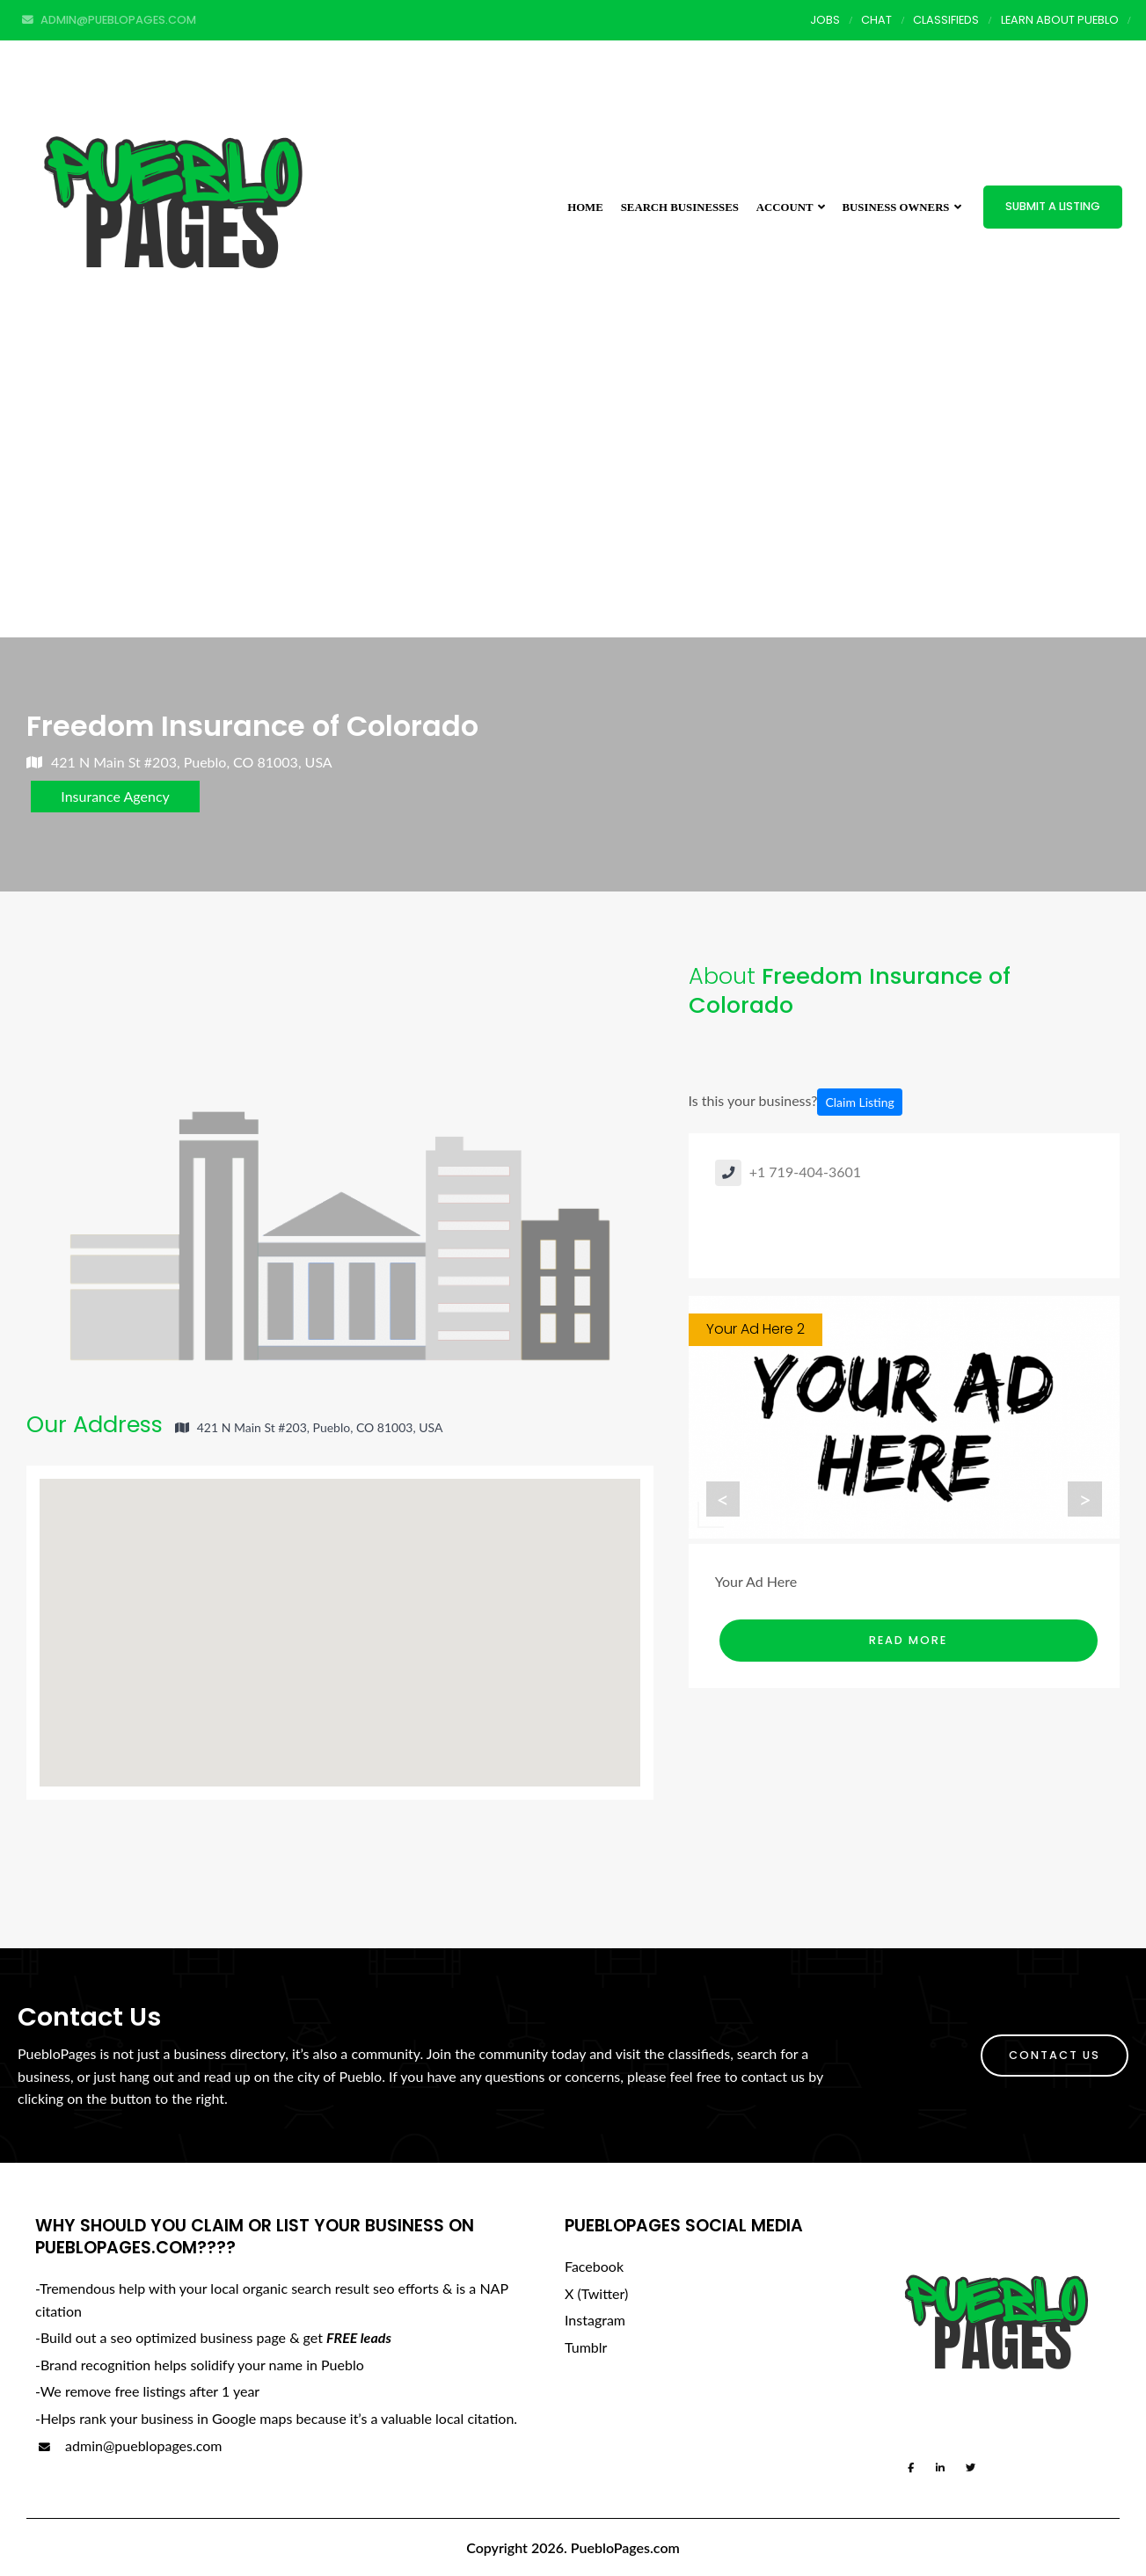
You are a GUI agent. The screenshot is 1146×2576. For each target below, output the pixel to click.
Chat (876, 19)
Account (790, 207)
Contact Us (1054, 2055)
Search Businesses (680, 207)
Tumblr (586, 2347)
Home (585, 207)
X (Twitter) (596, 2293)
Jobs (825, 19)
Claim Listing (859, 1102)
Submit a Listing (1052, 206)
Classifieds (946, 19)
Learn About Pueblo (1060, 19)
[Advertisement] (573, 505)
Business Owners (902, 207)
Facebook (594, 2266)
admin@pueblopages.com (128, 2445)
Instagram (595, 2319)
